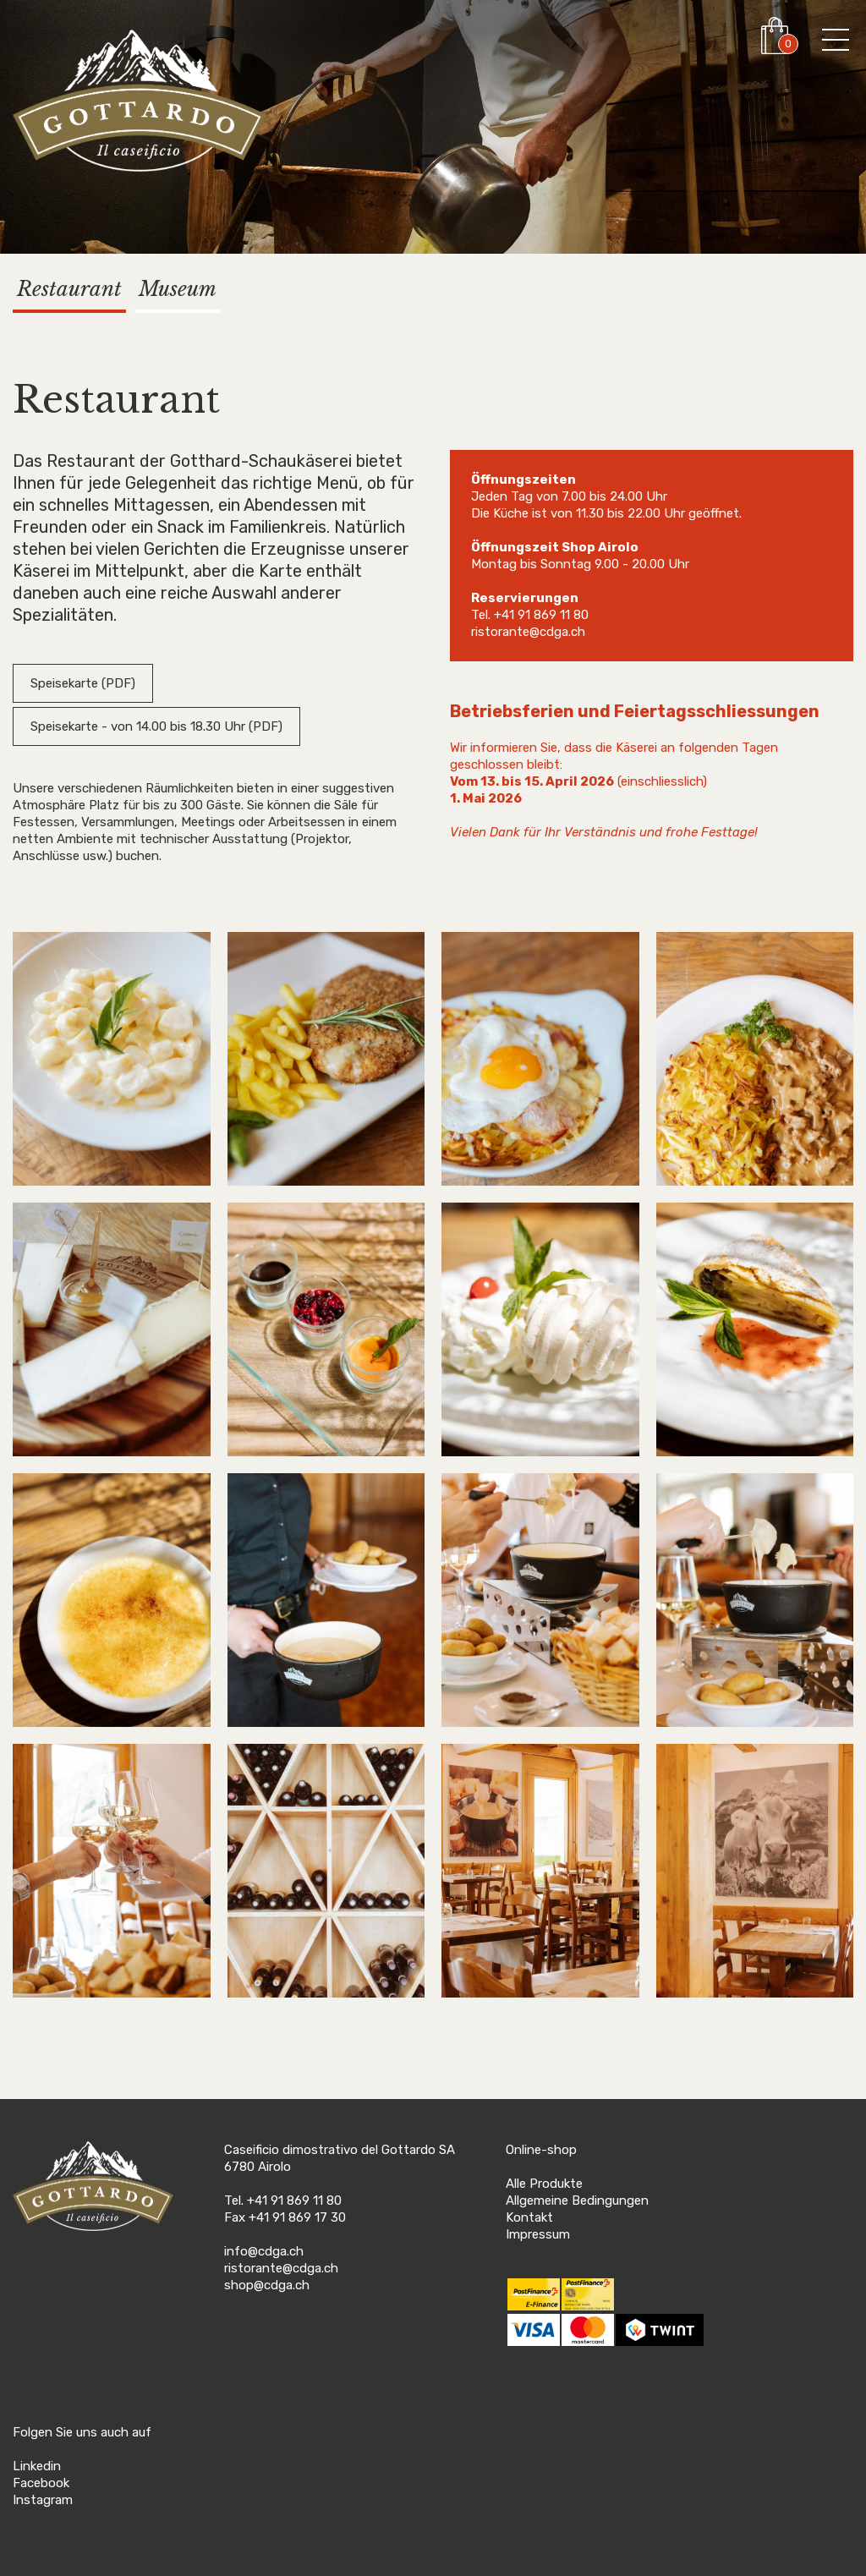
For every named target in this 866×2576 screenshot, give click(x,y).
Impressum (538, 2234)
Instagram (43, 2499)
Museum (177, 289)
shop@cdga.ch (267, 2285)
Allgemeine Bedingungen (577, 2200)
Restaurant (69, 289)
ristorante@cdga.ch (528, 631)
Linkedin (37, 2466)
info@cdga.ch (264, 2251)
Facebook (41, 2483)
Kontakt (529, 2217)
